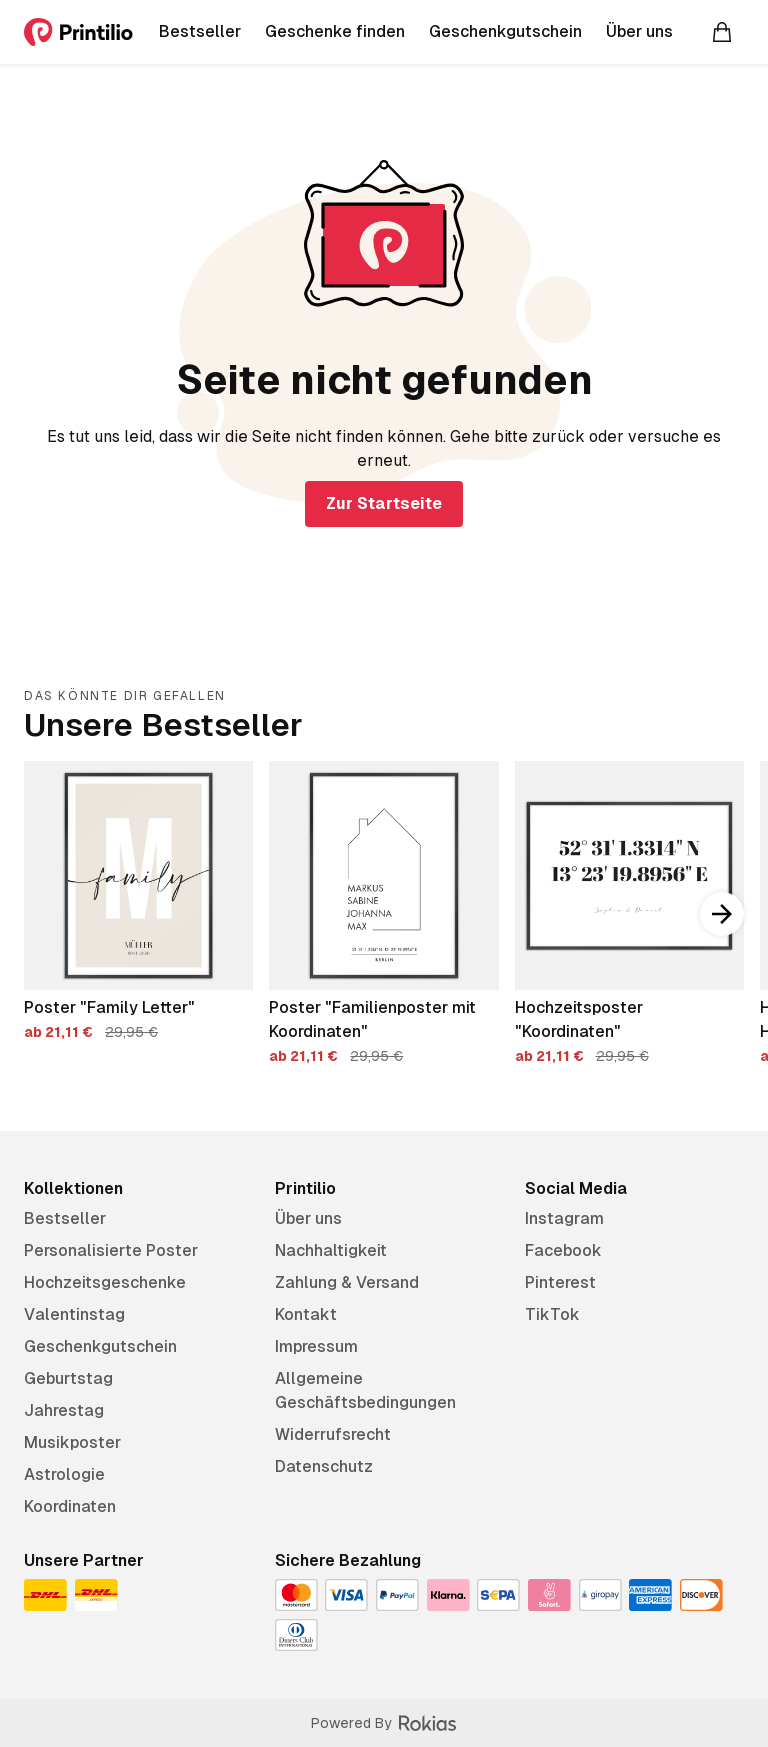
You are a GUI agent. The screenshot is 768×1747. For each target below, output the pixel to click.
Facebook (563, 1250)
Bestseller (65, 1218)
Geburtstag (68, 1378)
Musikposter (72, 1442)
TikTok (552, 1314)
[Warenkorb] (722, 32)
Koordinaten (70, 1506)
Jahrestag (64, 1410)
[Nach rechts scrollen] (722, 914)
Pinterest (560, 1282)
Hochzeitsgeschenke (105, 1282)
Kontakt (306, 1314)
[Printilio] (78, 32)
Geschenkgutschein (100, 1346)
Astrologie (64, 1474)
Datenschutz (324, 1466)
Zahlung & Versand (347, 1282)
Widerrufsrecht (333, 1434)
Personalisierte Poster (111, 1250)
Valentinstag (74, 1314)
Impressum (316, 1346)
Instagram (564, 1218)
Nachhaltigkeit (331, 1250)
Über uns (308, 1218)
